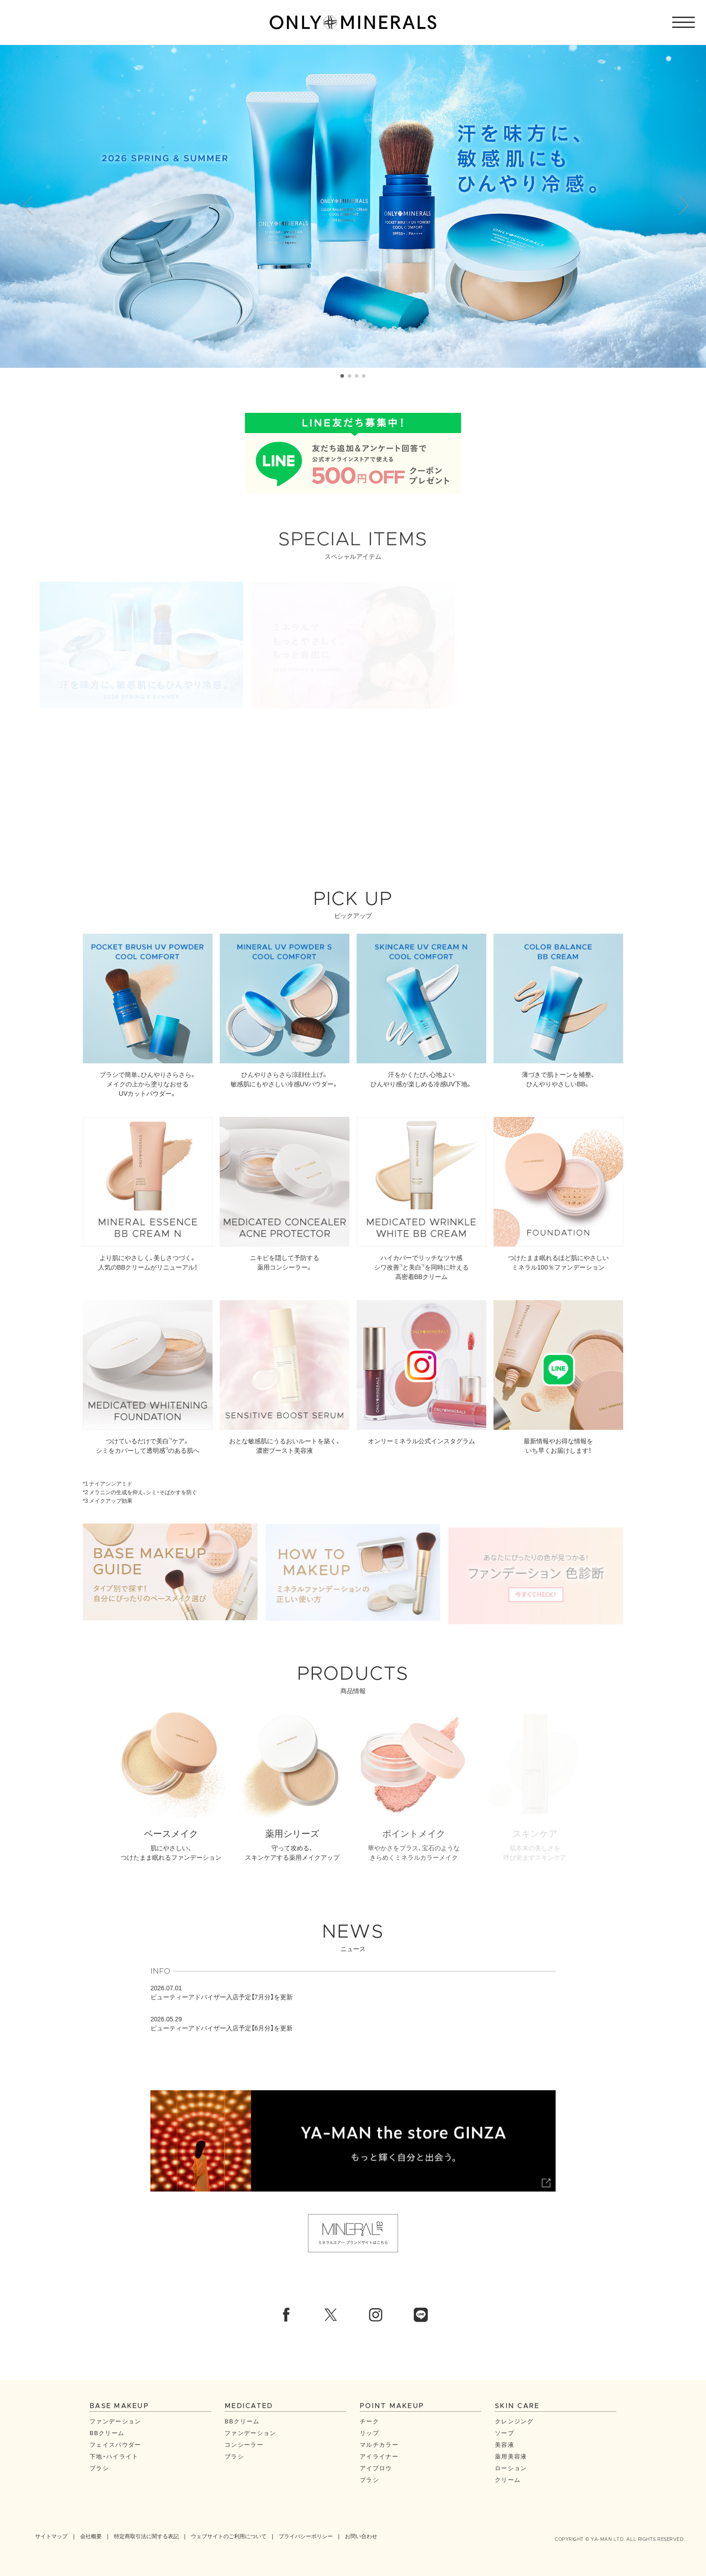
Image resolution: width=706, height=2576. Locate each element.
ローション (511, 2467)
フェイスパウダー (115, 2444)
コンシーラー (244, 2444)
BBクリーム (107, 2432)
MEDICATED (249, 2406)
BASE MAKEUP (119, 2406)
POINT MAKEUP (392, 2406)
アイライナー (379, 2456)
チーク (369, 2421)
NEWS (353, 1942)
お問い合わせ (361, 2536)
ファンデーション (115, 2421)
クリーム (507, 2479)
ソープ (504, 2432)
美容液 (504, 2444)
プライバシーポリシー (306, 2536)
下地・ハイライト (114, 2456)
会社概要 (91, 2536)
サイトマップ (51, 2536)
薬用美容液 (511, 2456)
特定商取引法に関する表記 (146, 2536)
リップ (369, 2432)
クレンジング (514, 2421)
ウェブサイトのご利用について (229, 2536)
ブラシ (99, 2467)
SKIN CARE (517, 2406)
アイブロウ (376, 2467)
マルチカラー (379, 2444)
